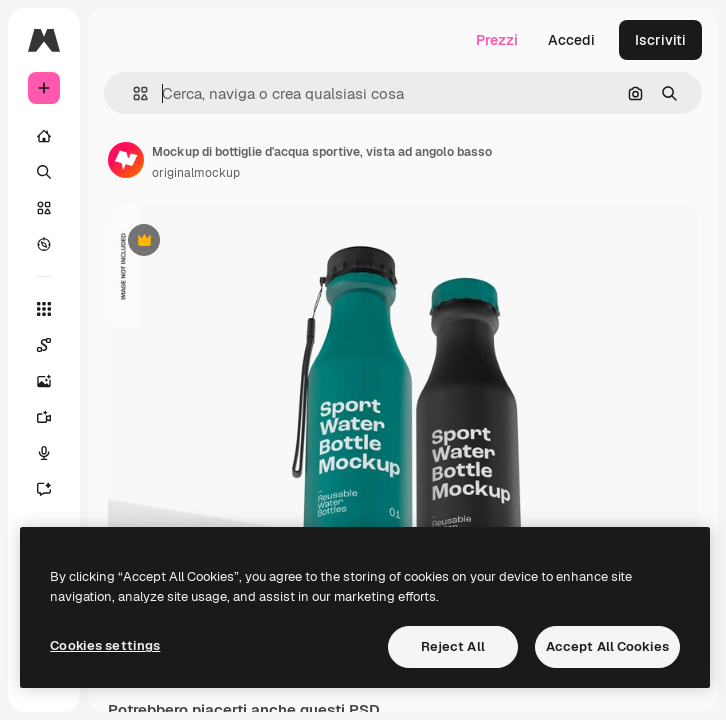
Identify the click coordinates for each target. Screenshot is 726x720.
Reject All (453, 646)
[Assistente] (44, 489)
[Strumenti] (44, 309)
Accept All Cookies (607, 646)
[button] (132, 93)
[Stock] (44, 208)
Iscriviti (660, 40)
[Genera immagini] (44, 381)
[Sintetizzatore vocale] (44, 453)
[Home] (44, 136)
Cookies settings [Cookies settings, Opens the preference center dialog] (105, 645)
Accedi (571, 40)
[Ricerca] (44, 172)
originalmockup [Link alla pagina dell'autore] (196, 173)
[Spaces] (44, 345)
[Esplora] (44, 244)
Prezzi (497, 40)
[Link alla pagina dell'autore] (126, 160)
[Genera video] (44, 417)
